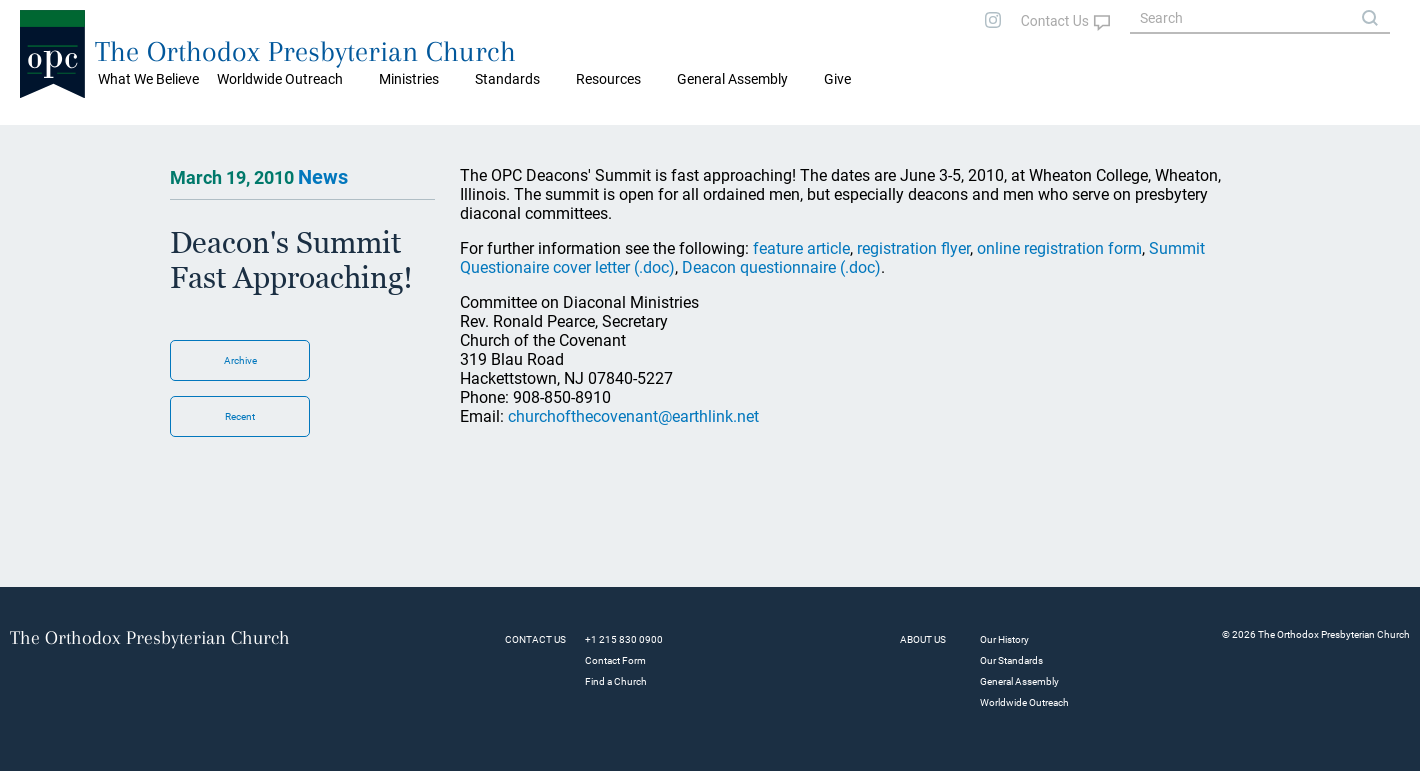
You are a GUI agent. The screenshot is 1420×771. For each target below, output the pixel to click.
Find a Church (616, 681)
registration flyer (913, 248)
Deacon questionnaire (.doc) (781, 267)
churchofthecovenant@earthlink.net (633, 416)
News (323, 177)
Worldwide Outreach (1024, 702)
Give (837, 79)
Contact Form (615, 660)
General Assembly (732, 79)
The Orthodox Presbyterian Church (305, 51)
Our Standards (1011, 660)
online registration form (1059, 248)
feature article (801, 248)
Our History (1004, 639)
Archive (240, 360)
